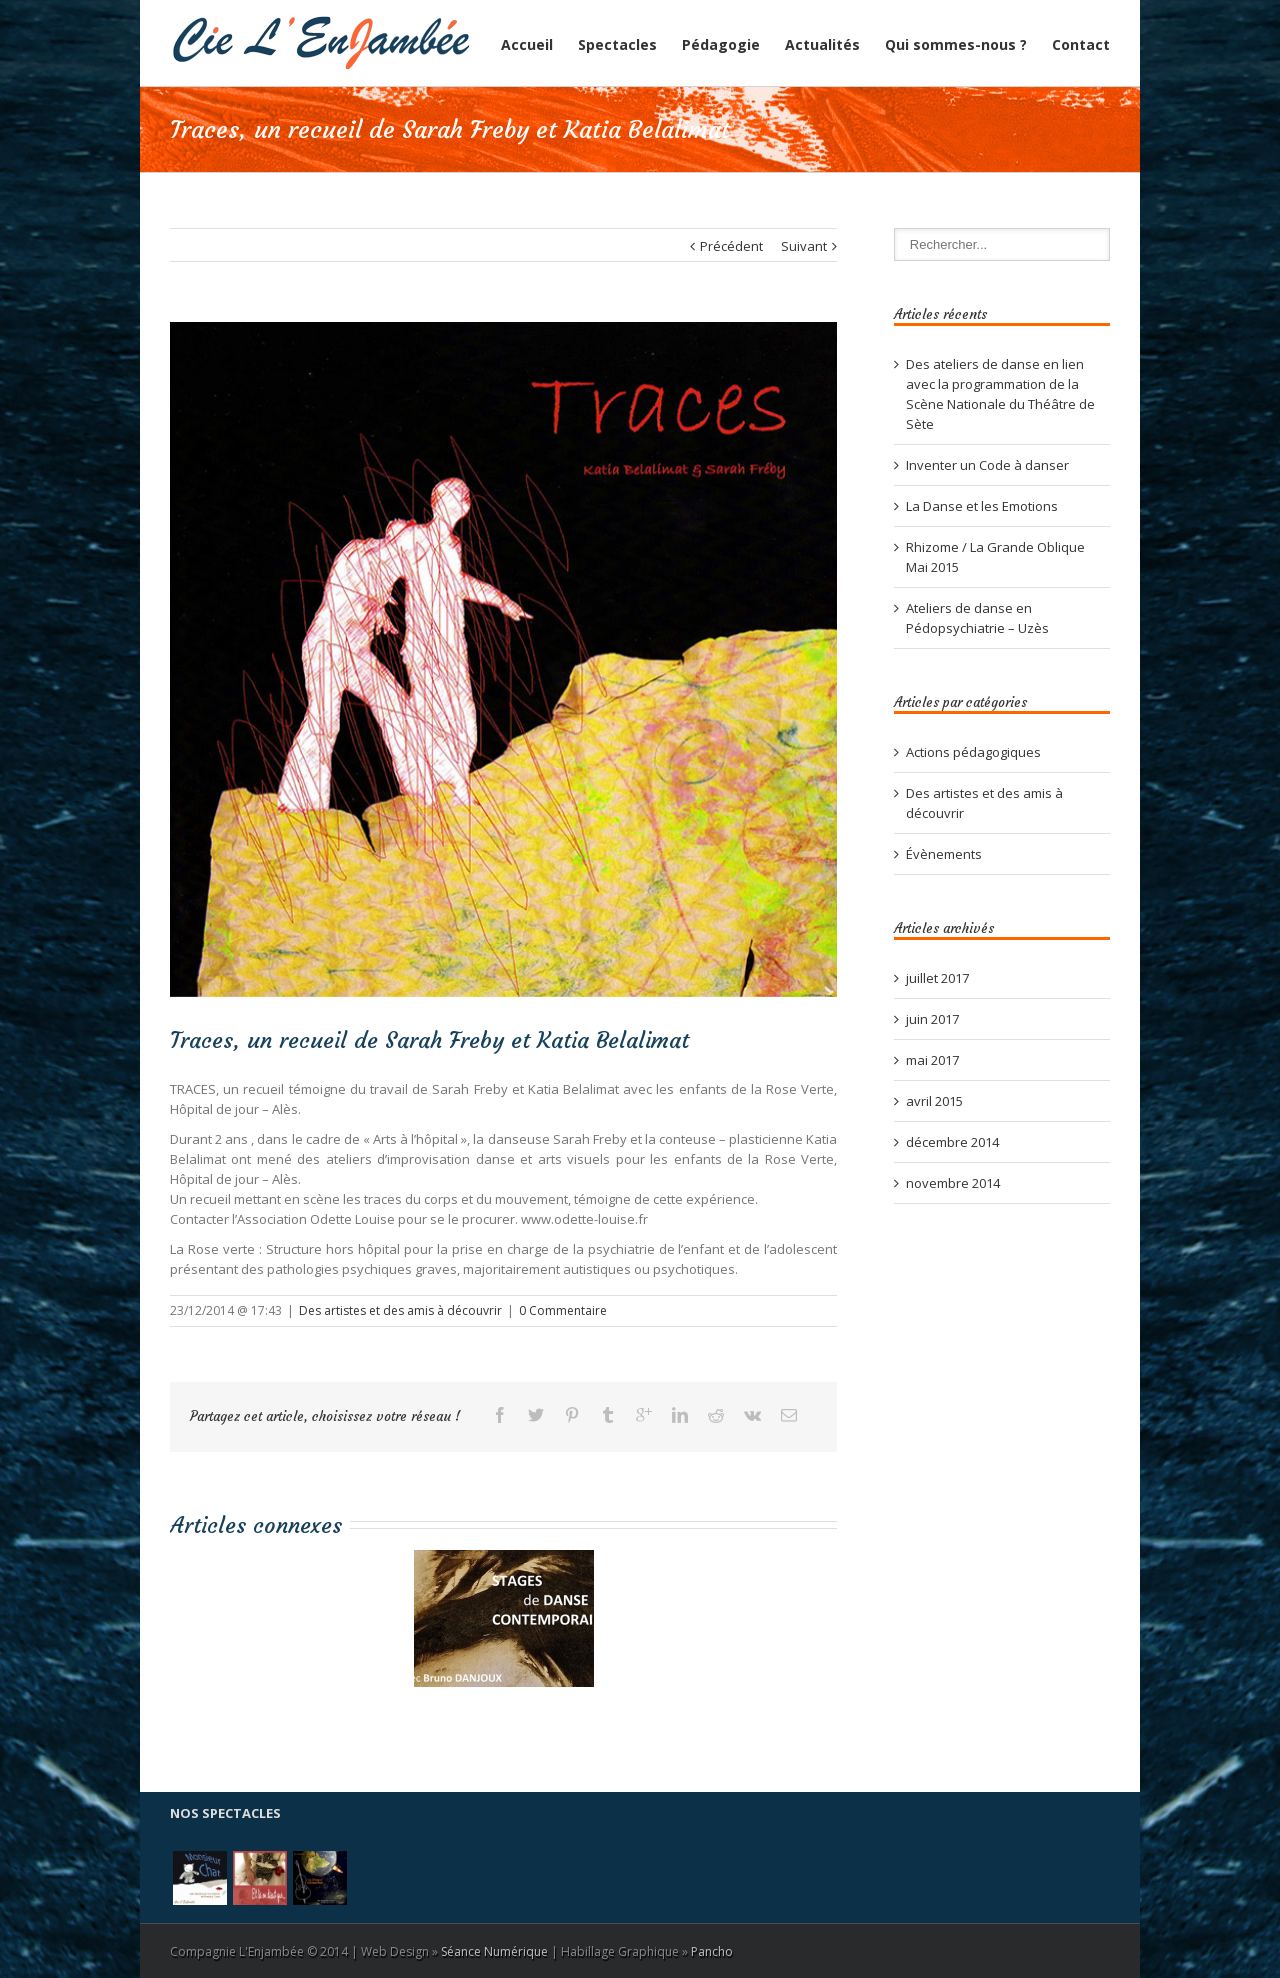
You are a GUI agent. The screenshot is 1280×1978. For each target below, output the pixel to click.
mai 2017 (932, 1060)
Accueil (527, 44)
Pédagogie (721, 44)
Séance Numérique (494, 1951)
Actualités (822, 44)
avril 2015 (934, 1101)
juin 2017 (932, 1019)
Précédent (731, 246)
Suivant (804, 246)
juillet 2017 (937, 978)
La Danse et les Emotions (982, 506)
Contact (1081, 44)
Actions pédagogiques (973, 752)
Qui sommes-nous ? (956, 44)
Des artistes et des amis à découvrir (400, 1310)
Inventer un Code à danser (987, 465)
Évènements (944, 854)
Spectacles (617, 44)
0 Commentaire (563, 1310)
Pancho (712, 1951)
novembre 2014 (953, 1183)
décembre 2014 (952, 1142)
